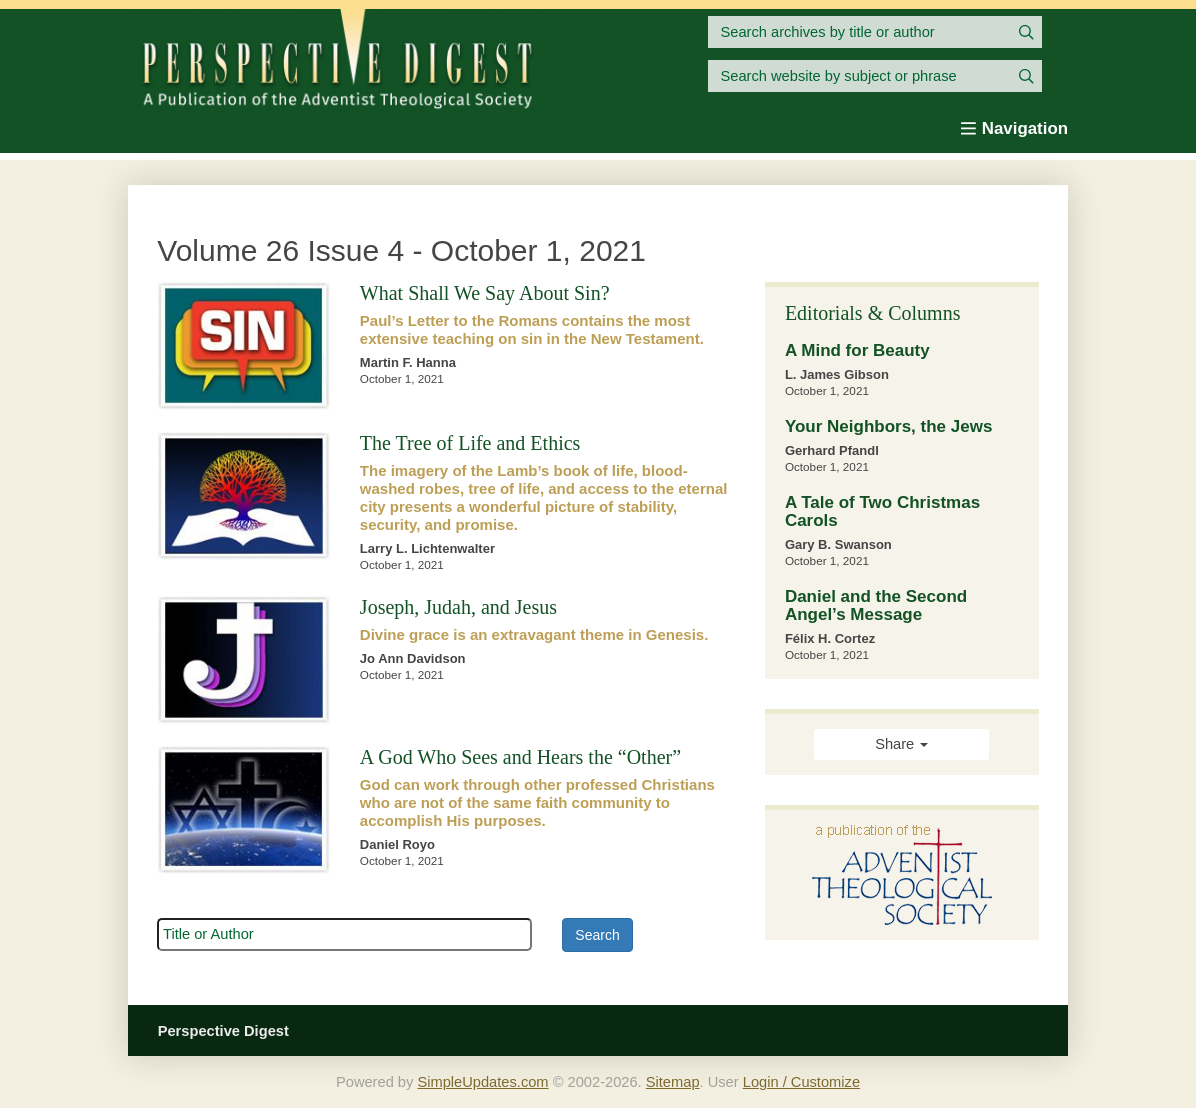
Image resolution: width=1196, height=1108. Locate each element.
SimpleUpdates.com (482, 1082)
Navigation (1014, 128)
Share (901, 744)
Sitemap (673, 1082)
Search (597, 935)
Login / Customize (801, 1082)
